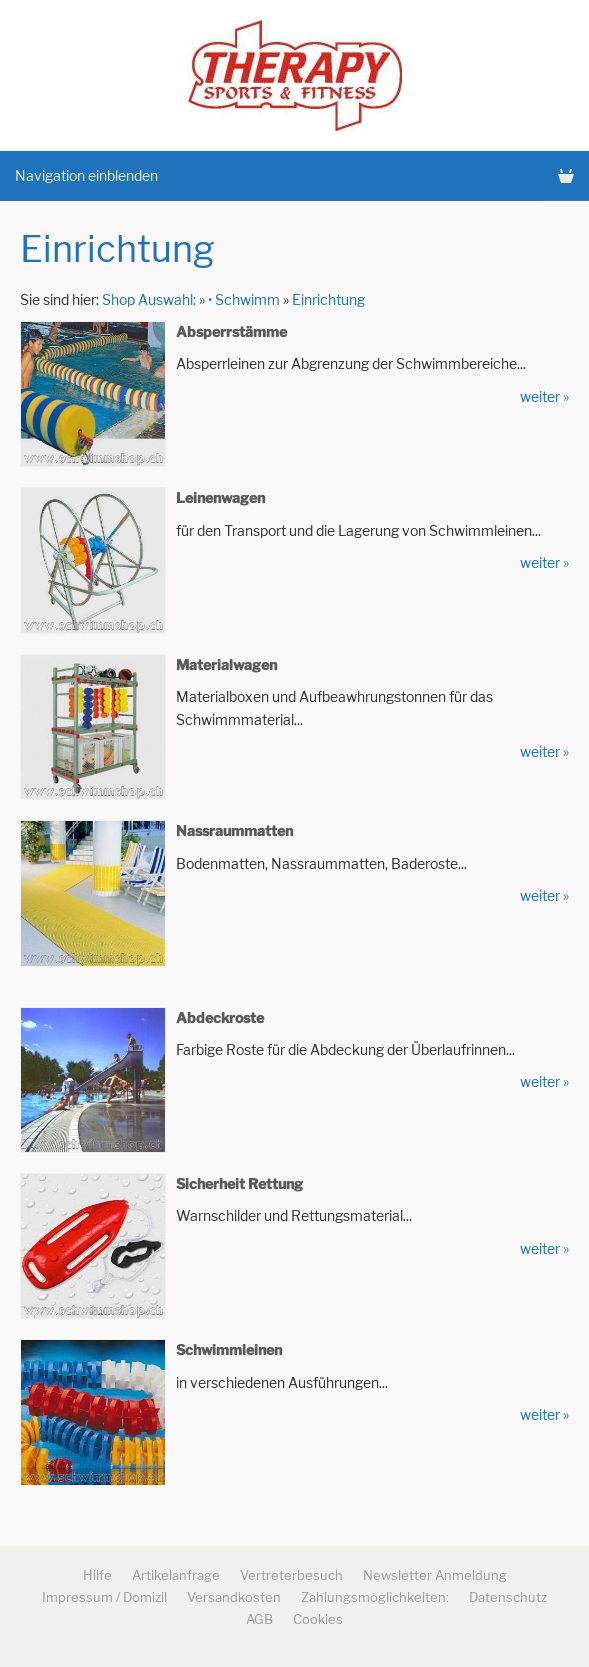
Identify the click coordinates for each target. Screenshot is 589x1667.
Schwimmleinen (229, 1349)
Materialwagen (226, 664)
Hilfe (97, 1575)
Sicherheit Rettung (239, 1183)
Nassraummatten (234, 830)
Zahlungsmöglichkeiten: (375, 1597)
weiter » (544, 396)
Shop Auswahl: (149, 299)
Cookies (318, 1619)
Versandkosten (234, 1597)
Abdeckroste (220, 1017)
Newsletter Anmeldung (435, 1575)
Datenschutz (508, 1597)
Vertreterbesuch (291, 1575)
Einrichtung (328, 299)
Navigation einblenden (86, 175)
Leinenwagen (220, 497)
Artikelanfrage (176, 1575)
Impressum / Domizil (104, 1597)
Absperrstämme (231, 331)
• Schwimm (244, 299)
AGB (259, 1619)
